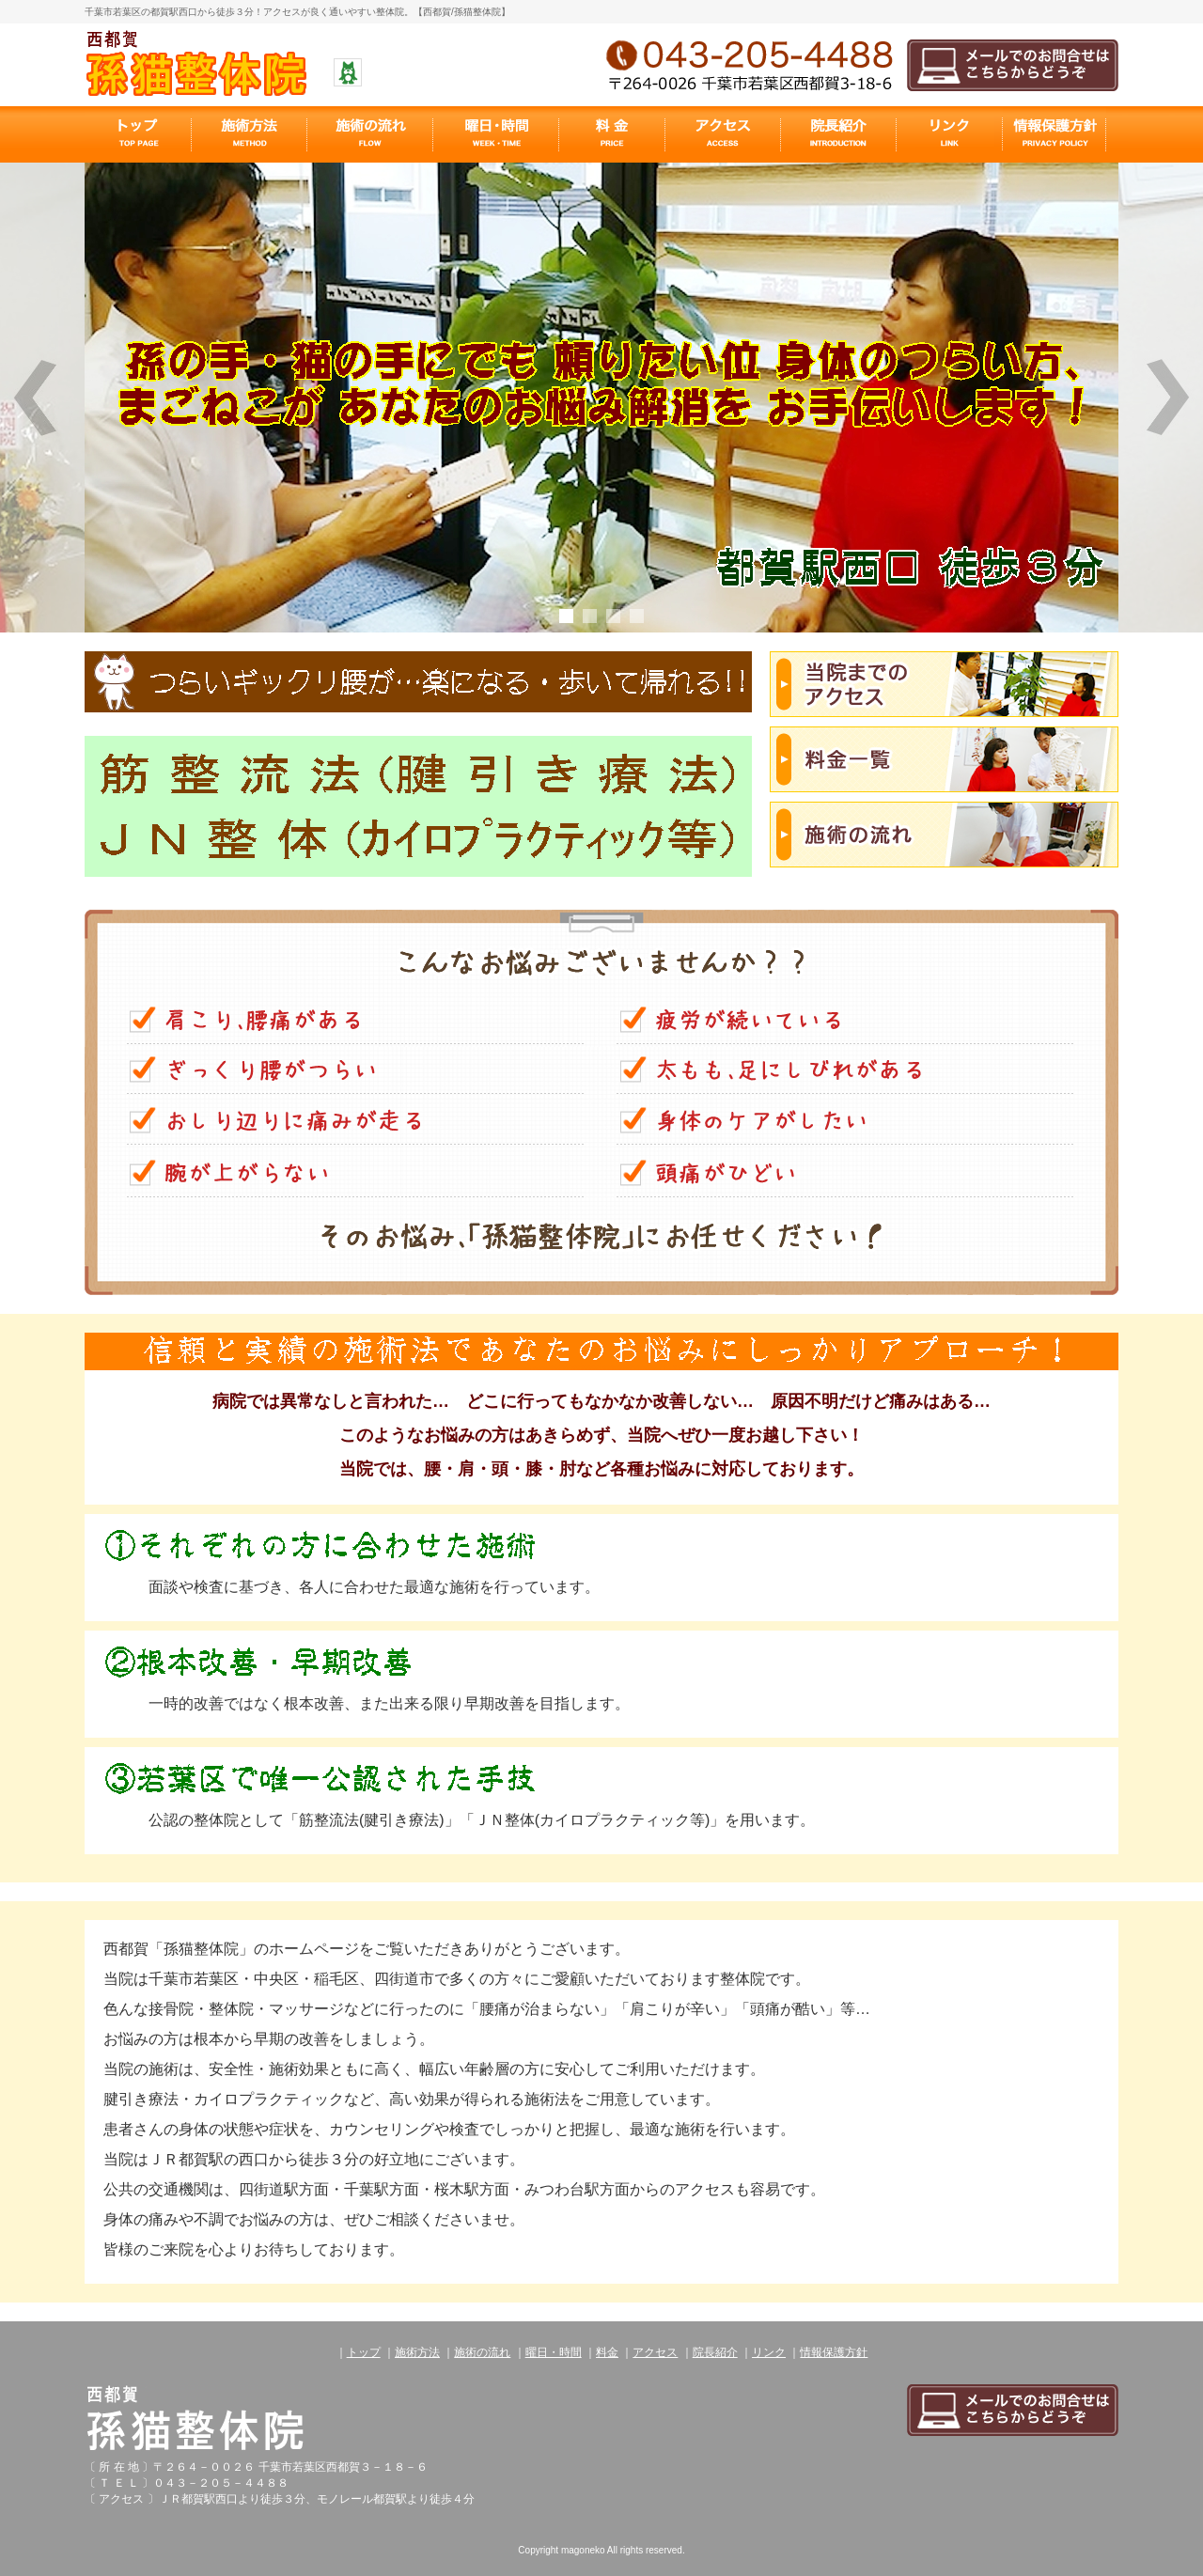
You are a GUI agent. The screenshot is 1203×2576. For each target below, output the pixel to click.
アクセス (655, 2352)
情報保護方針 (833, 2352)
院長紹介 (715, 2352)
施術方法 (417, 2352)
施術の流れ (482, 2352)
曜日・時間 (553, 2352)
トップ (364, 2352)
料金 (607, 2352)
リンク (769, 2352)
